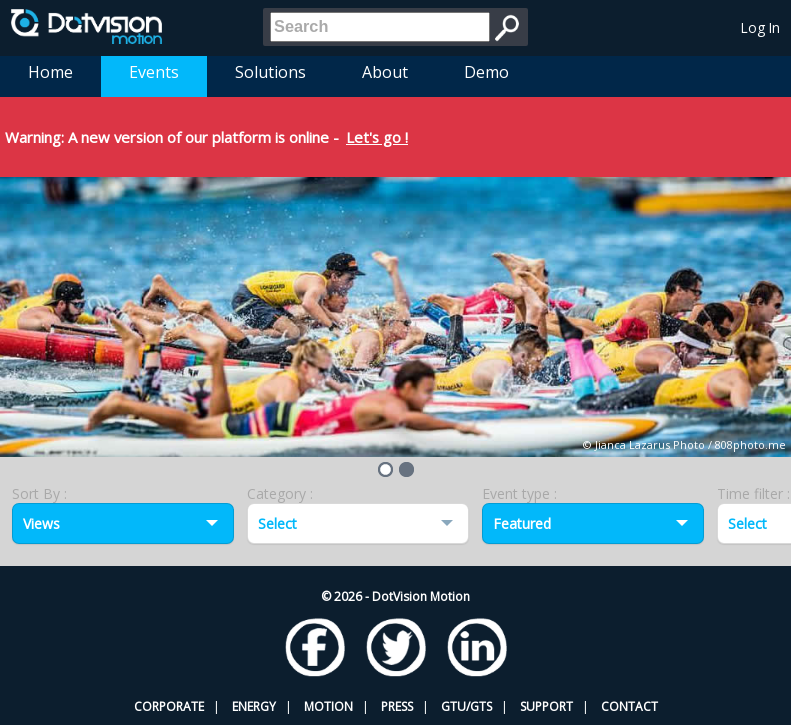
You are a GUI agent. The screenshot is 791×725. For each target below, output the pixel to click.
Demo (486, 72)
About (385, 72)
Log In (760, 27)
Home (50, 72)
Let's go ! (377, 137)
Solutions (270, 72)
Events (154, 72)
